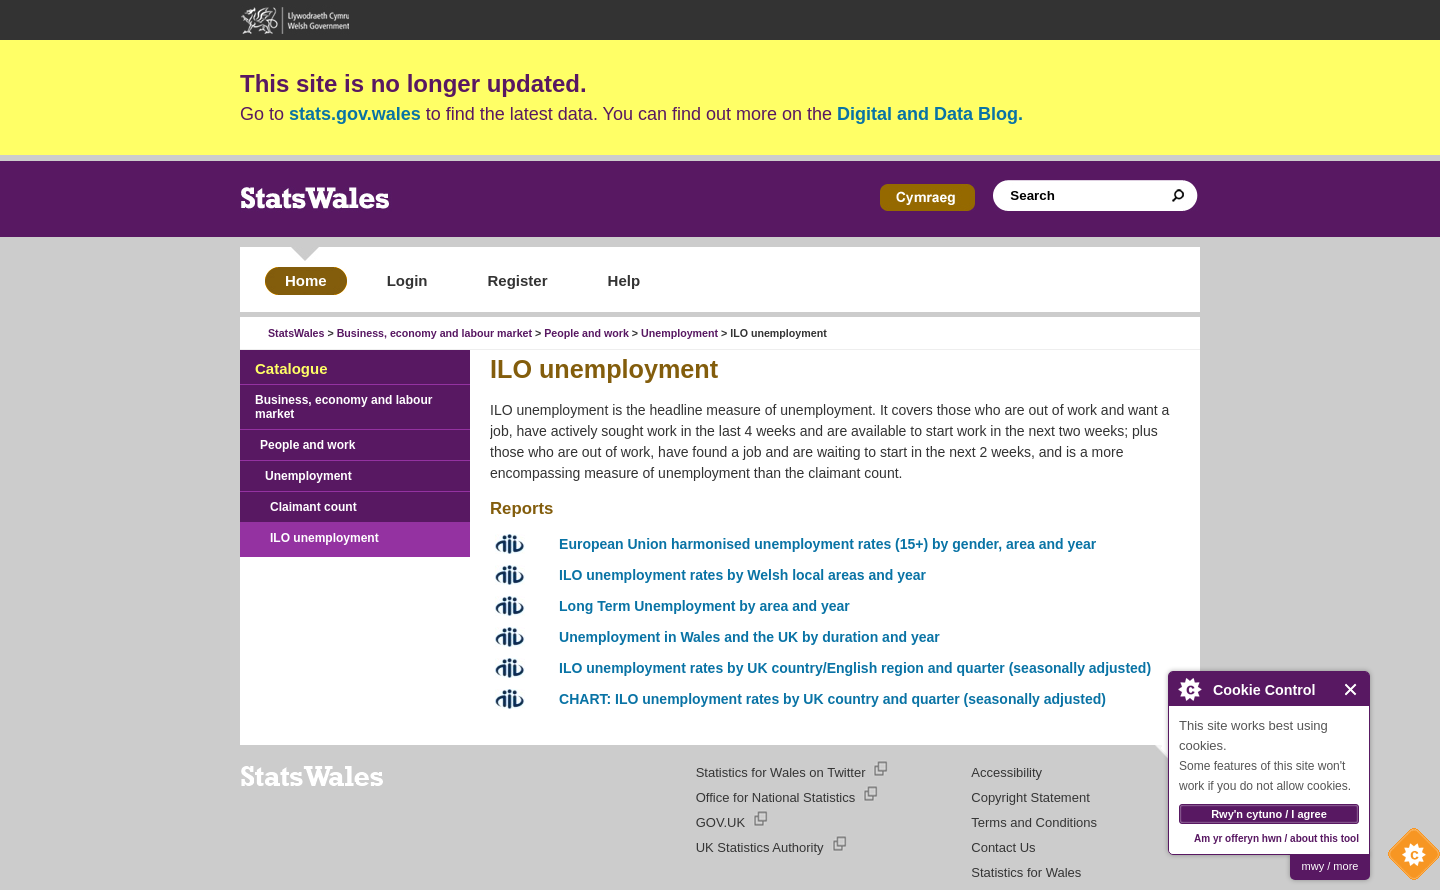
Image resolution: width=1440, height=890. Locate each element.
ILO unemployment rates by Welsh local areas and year (742, 575)
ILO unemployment (324, 538)
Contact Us (1003, 847)
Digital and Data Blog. (930, 114)
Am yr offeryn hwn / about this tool (1276, 838)
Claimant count (313, 507)
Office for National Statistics (775, 797)
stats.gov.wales (355, 114)
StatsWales (296, 333)
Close (1351, 689)
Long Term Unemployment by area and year (704, 606)
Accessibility (1006, 772)
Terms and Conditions (1034, 822)
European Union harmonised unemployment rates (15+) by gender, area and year (827, 544)
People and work (586, 333)
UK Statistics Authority (760, 847)
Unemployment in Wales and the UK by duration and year (749, 637)
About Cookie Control (1189, 689)
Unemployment (679, 333)
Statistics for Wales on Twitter (781, 772)
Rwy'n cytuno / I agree (1269, 814)
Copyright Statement (1030, 797)
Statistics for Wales (1026, 872)
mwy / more (1330, 866)
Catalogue (291, 368)
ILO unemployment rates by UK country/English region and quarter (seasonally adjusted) (855, 668)
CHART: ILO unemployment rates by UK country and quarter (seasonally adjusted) (832, 699)
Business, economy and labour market (434, 333)
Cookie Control (1409, 859)
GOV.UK (720, 822)
